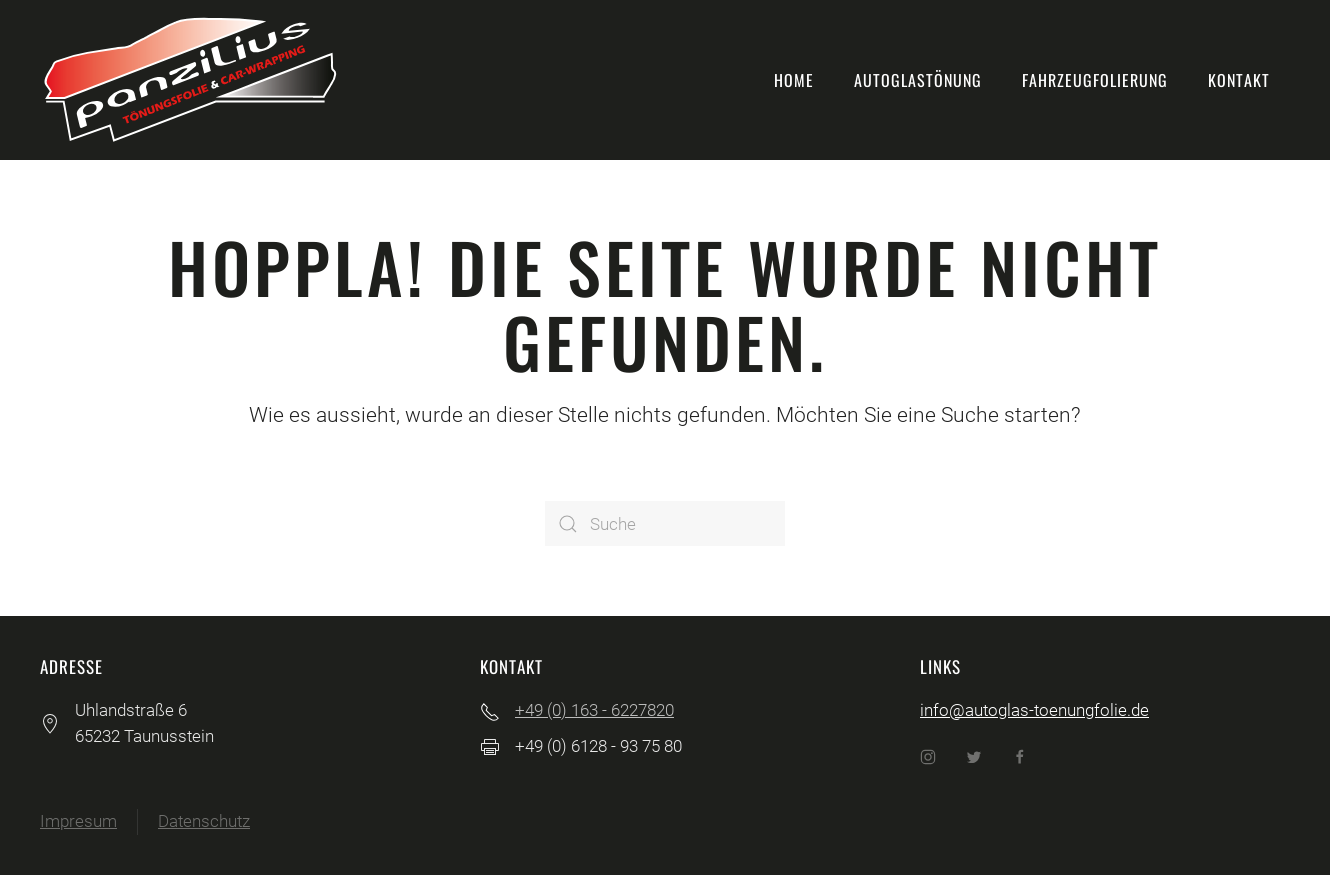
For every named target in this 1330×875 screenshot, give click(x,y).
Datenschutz (204, 821)
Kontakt (1239, 80)
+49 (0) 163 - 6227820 (594, 710)
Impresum (78, 821)
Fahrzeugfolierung (1095, 80)
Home (794, 80)
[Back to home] (190, 80)
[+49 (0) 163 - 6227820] (490, 710)
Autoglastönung (918, 80)
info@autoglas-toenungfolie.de (1034, 710)
